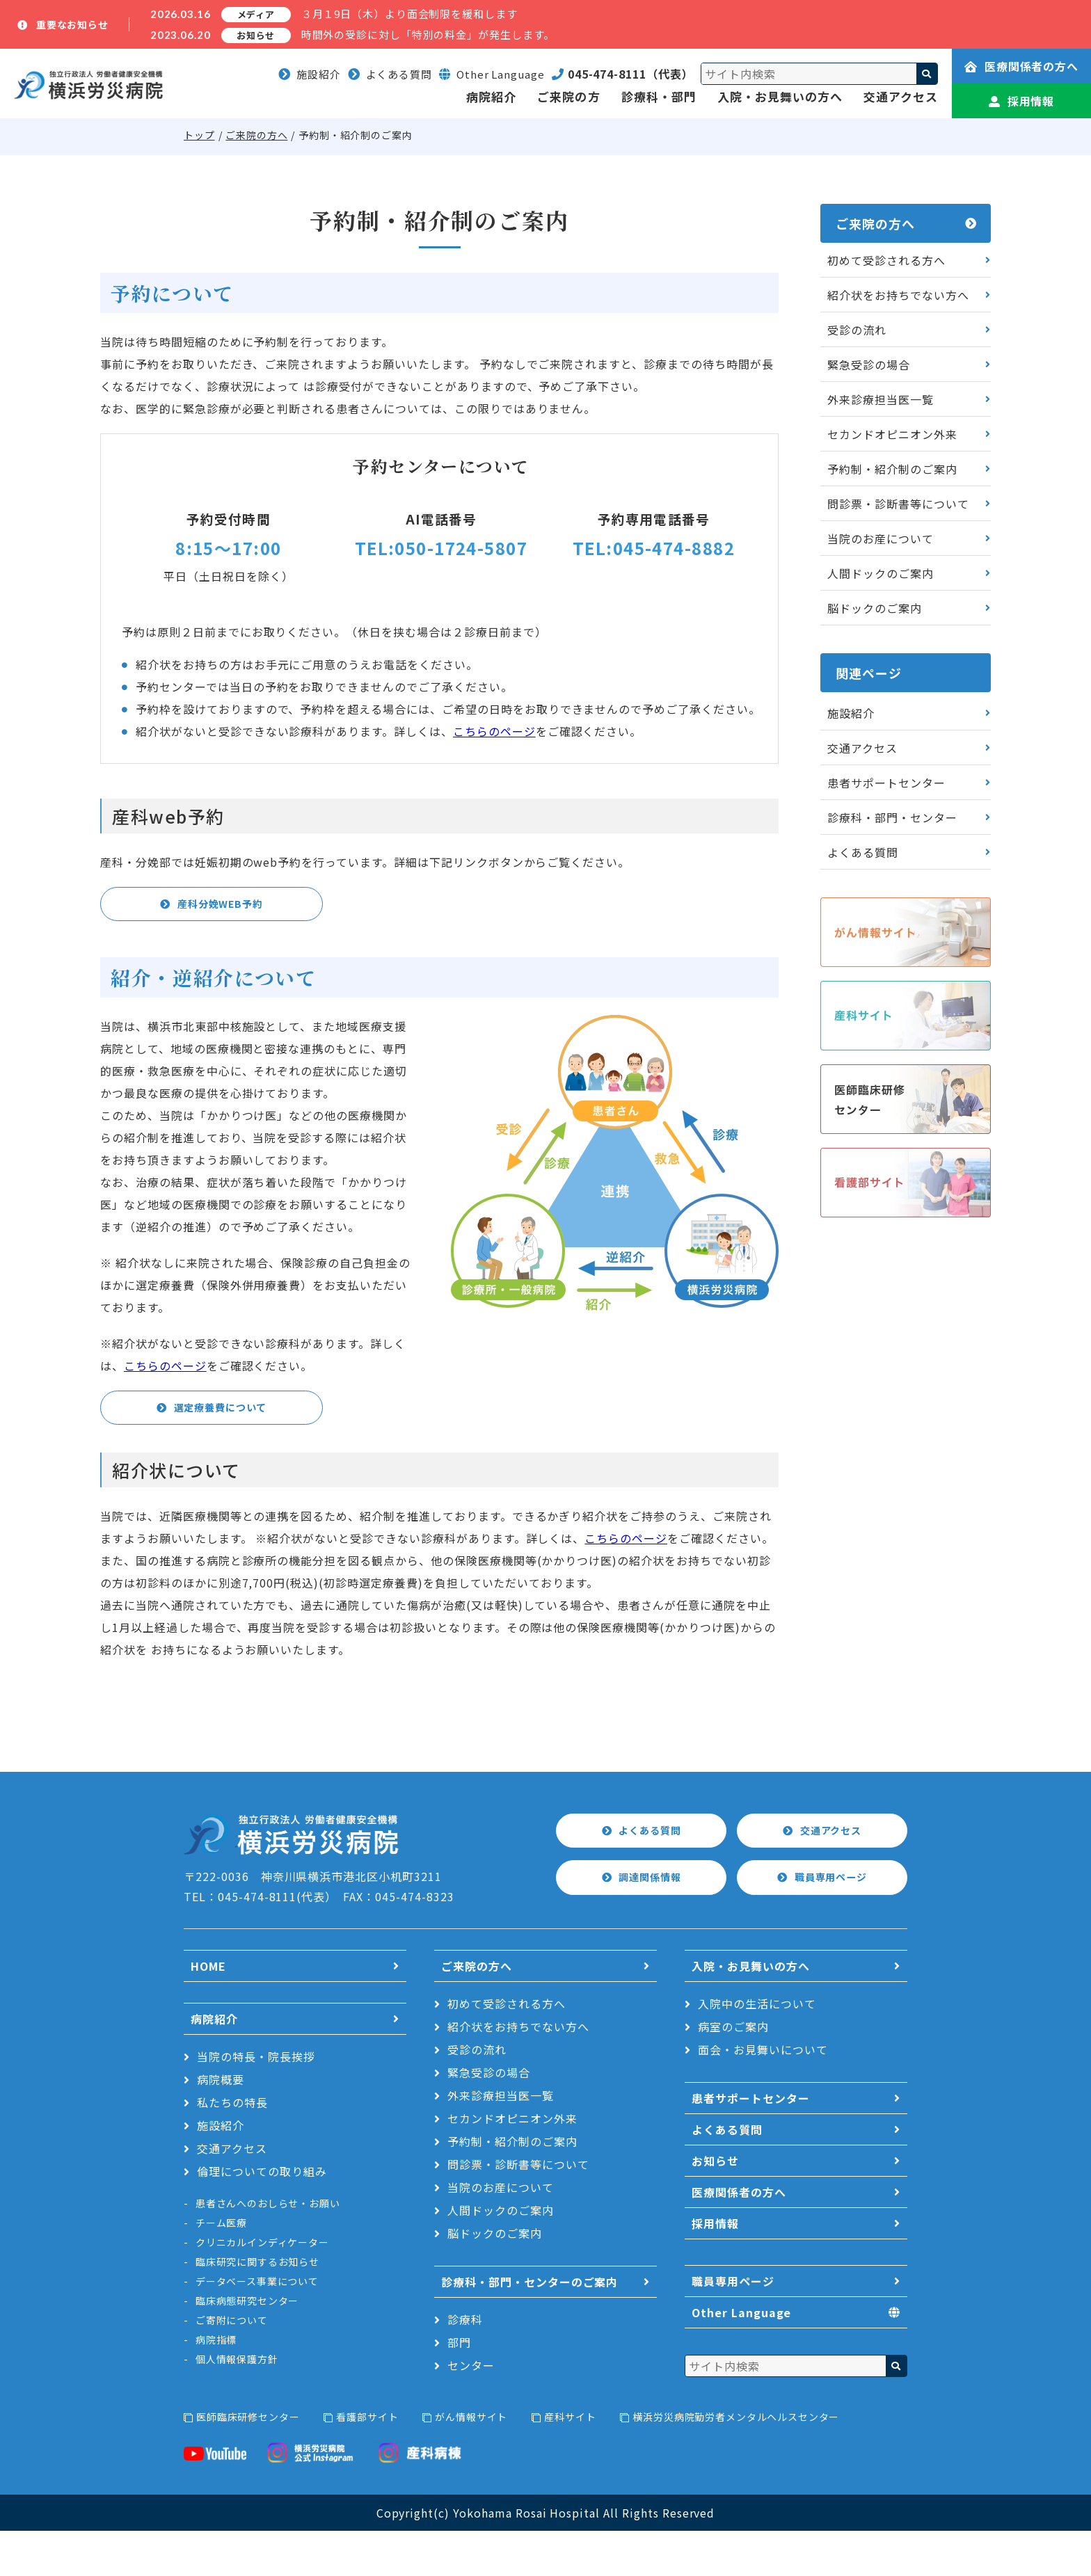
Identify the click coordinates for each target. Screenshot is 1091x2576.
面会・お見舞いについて (763, 2094)
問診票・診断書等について (898, 503)
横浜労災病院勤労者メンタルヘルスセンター (735, 2462)
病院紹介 (491, 96)
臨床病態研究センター (247, 2346)
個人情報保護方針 (237, 2404)
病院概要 (220, 2124)
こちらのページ (494, 731)
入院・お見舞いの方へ (780, 96)
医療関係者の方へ (1021, 66)
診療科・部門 (658, 96)
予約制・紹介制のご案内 (892, 469)
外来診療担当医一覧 (880, 399)
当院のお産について (880, 538)
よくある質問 (390, 74)
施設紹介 (309, 74)
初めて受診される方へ (886, 260)
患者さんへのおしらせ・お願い (268, 2248)
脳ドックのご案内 (874, 608)
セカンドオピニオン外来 (892, 434)
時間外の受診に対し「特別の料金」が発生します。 (428, 34)
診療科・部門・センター (892, 817)
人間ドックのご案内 (880, 573)
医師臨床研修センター (247, 2462)
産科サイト (570, 2462)
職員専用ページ (831, 1922)
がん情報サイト (471, 2462)
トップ (199, 135)
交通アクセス (900, 96)
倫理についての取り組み (262, 2216)
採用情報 (1022, 101)
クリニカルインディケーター (262, 2287)
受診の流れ (856, 329)
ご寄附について (232, 2365)
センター (471, 2410)
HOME (208, 2011)
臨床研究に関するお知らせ (257, 2307)
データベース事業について (257, 2326)
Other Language (741, 2358)
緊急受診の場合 (868, 364)
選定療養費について (221, 1447)
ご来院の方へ (256, 135)
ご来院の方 (568, 96)
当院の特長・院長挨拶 (256, 2101)
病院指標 (216, 2385)
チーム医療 (221, 2268)
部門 (459, 2387)
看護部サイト (367, 2462)
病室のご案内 (733, 2071)
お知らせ (715, 2206)
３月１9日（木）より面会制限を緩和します (409, 13)
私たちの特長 (232, 2147)
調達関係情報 (650, 1922)
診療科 (465, 2364)
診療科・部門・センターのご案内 (529, 2327)
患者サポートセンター (886, 782)
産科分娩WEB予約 (221, 905)
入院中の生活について (757, 2048)
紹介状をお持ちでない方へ (898, 295)
